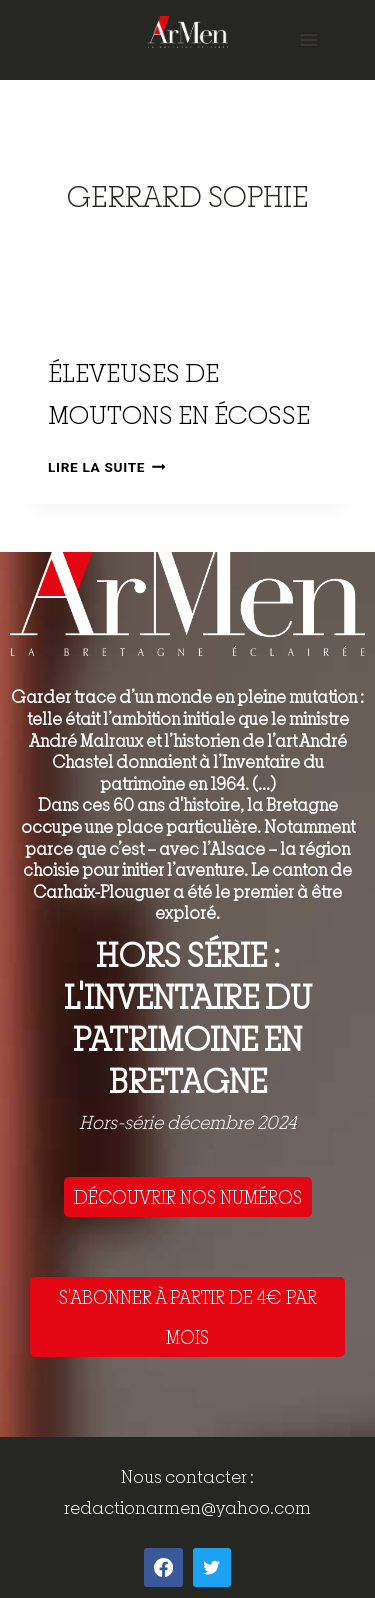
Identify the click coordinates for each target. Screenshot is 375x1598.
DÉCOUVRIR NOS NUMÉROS (188, 1197)
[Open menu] (308, 39)
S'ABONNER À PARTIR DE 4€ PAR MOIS (188, 1317)
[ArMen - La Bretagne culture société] (188, 31)
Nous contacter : (187, 1476)
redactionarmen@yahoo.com (187, 1507)
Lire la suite (106, 467)
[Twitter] (212, 1567)
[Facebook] (163, 1567)
